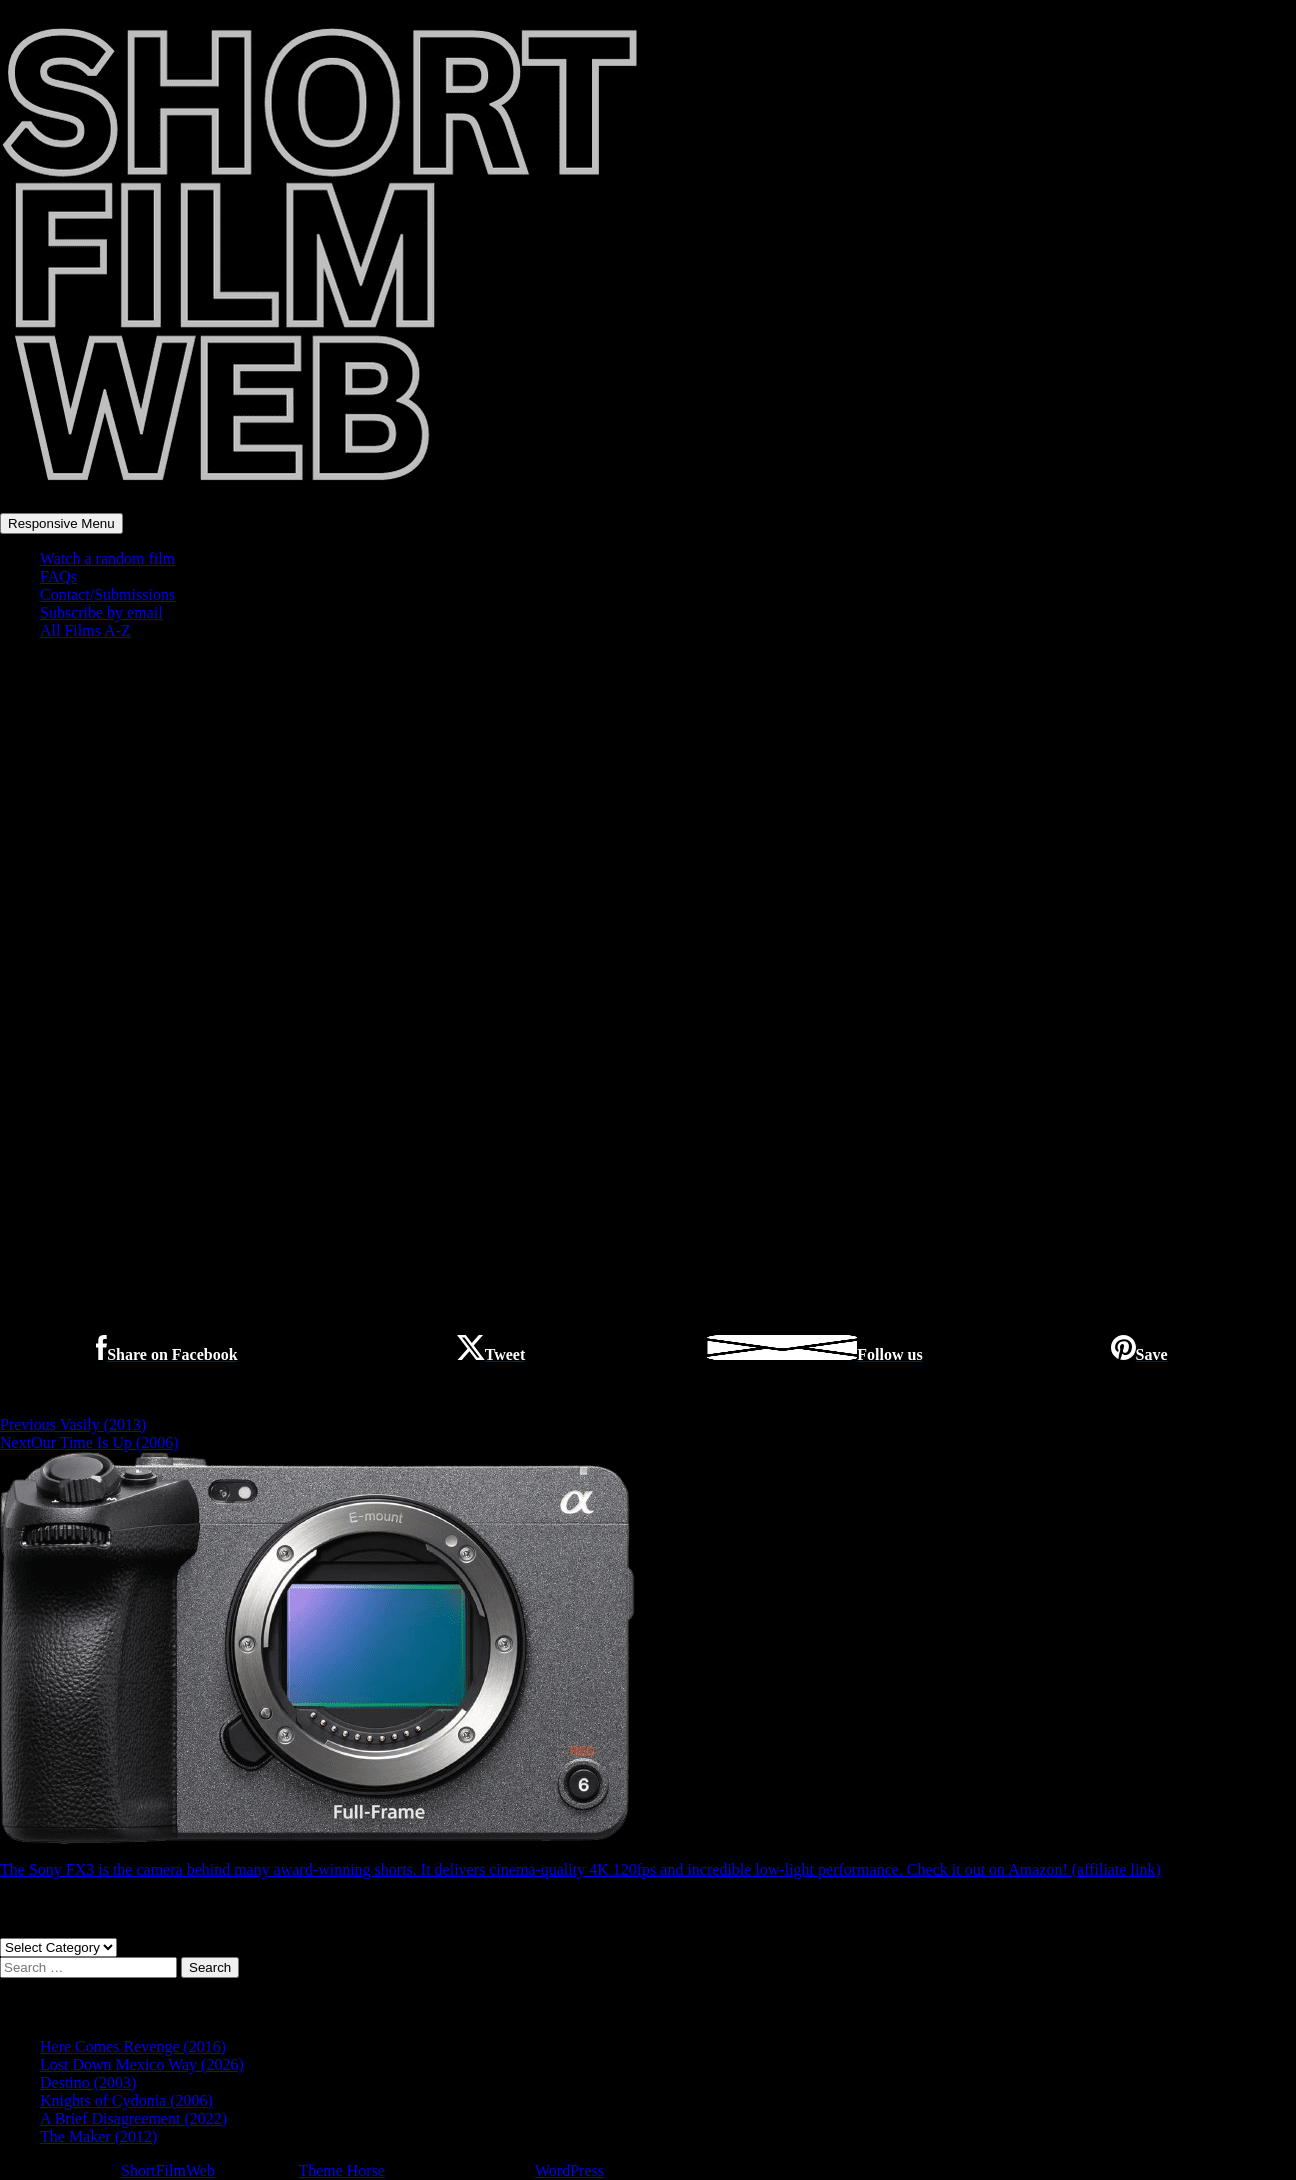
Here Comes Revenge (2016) (133, 2046)
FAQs (58, 576)
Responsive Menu (61, 523)
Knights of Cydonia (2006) (126, 2100)
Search (210, 1967)
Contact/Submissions (107, 594)
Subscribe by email (101, 612)
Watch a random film (107, 558)
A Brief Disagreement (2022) (133, 2118)
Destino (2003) (88, 2082)
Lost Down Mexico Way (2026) (142, 2064)
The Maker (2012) (98, 2136)
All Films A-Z (85, 630)
